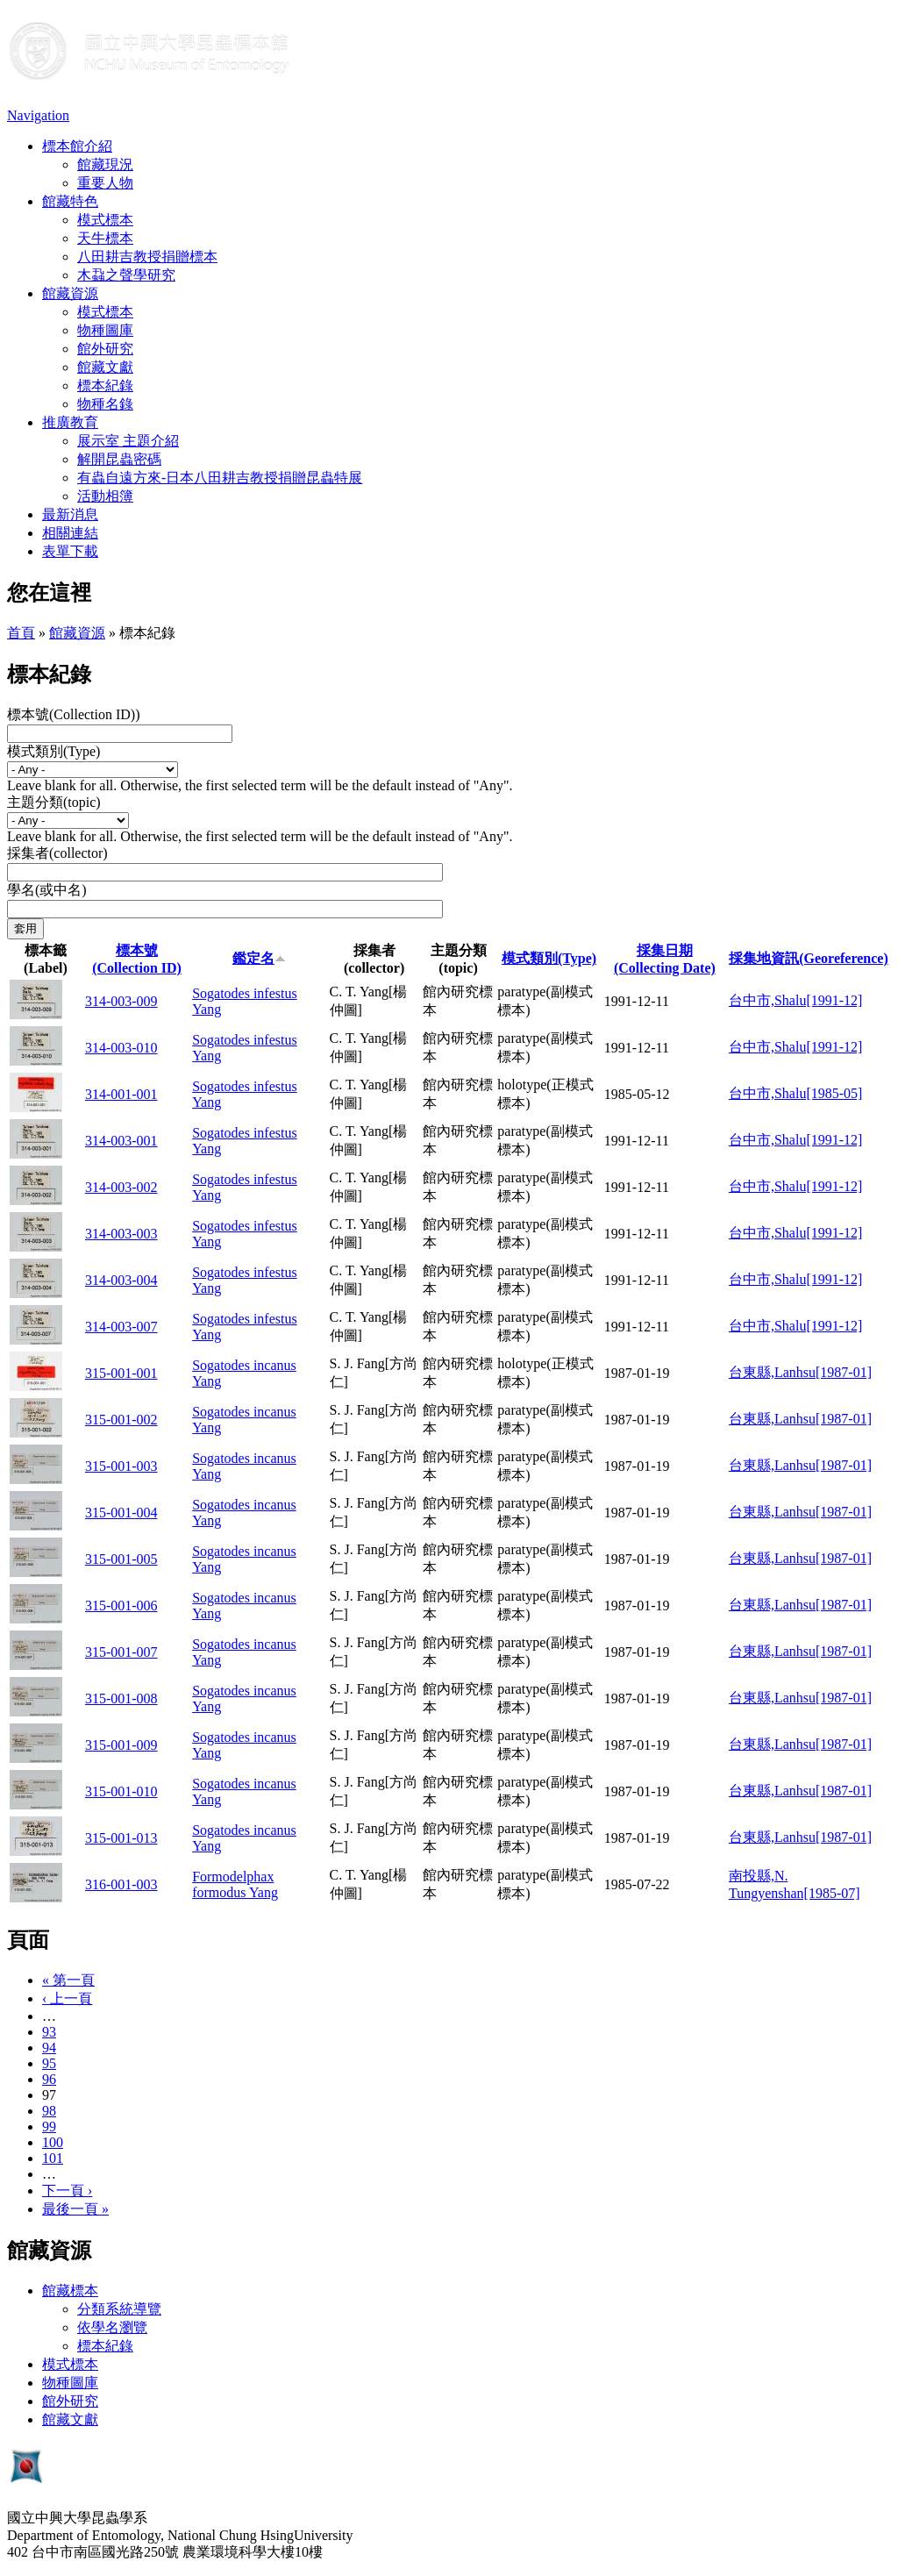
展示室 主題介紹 (128, 440)
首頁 (21, 632)
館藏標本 (70, 2290)
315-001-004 (121, 1512)
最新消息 (70, 514)
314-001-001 (121, 1094)
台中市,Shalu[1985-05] (795, 1093)
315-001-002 (121, 1419)
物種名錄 (105, 403)
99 (49, 2126)
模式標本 (105, 219)
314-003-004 (121, 1280)
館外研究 (105, 348)
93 (49, 2031)
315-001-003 (121, 1466)
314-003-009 (121, 1001)
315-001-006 (121, 1605)
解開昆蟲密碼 (119, 459)
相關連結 (70, 532)
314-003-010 (121, 1047)
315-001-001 (121, 1373)
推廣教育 (70, 422)
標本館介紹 (77, 146)
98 (49, 2110)
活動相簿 (105, 496)
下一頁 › (67, 2190)
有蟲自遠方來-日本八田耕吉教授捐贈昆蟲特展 (219, 477)
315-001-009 (121, 1745)
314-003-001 (121, 1140)
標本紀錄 (105, 385)
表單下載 (70, 551)
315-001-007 (121, 1652)
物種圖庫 (105, 330)
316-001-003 (121, 1884)
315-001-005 (121, 1559)
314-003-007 (121, 1326)
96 (49, 2079)
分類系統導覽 (119, 2308)
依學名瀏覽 (112, 2327)
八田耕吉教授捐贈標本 (147, 256)
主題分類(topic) (54, 802)
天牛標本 (105, 238)
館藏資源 (70, 293)
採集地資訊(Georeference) (808, 958)
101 (52, 2158)
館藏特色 (70, 201)
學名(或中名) (47, 889)
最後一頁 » (75, 2208)
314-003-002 (121, 1187)
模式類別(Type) (53, 751)
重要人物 (105, 182)
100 (52, 2142)
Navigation (38, 115)
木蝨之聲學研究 (126, 275)
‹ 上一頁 (67, 1998)
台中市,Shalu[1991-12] (795, 1000)
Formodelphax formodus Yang (235, 1884)
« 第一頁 (68, 1980)
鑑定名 (259, 958)
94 (49, 2047)
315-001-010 (121, 1791)
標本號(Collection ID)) (73, 714)
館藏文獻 (105, 367)
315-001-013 (121, 1837)
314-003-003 (121, 1233)
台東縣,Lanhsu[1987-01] (800, 1372)
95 (49, 2063)
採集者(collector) (57, 853)
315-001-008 (121, 1698)
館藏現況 (105, 164)
